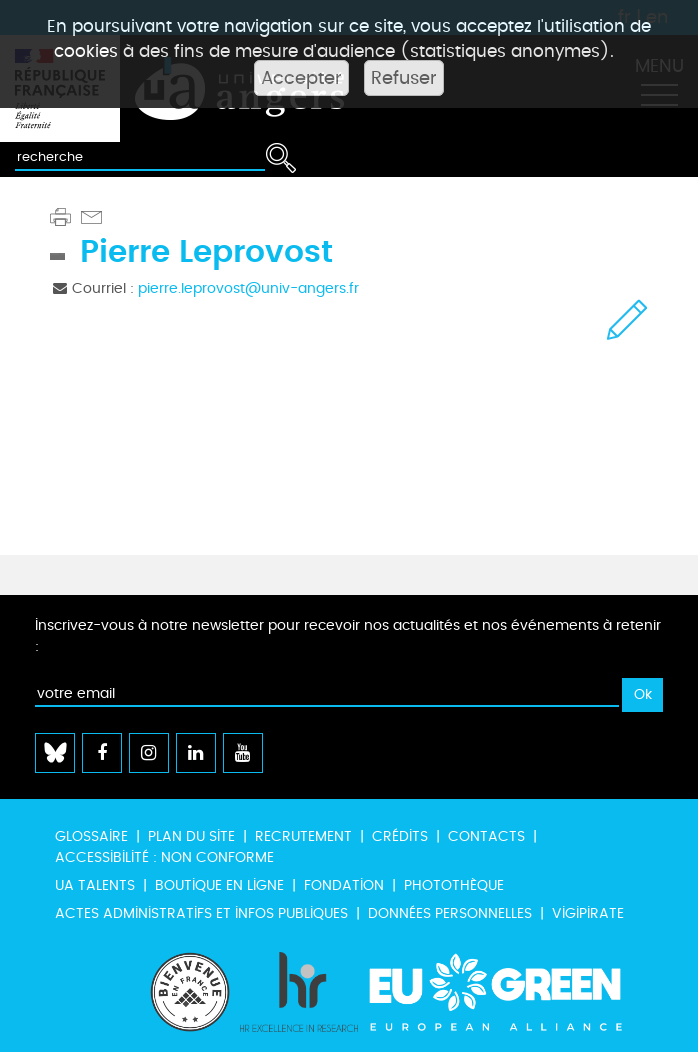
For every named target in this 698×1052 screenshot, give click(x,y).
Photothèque (454, 885)
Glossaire (91, 836)
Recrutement (303, 836)
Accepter (301, 78)
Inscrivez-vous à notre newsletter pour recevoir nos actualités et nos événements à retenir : (348, 636)
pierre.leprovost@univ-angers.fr (248, 288)
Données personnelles (450, 913)
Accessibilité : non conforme (164, 857)
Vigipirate (588, 913)
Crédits (400, 836)
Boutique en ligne (219, 885)
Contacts (486, 836)
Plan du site (191, 836)
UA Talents (95, 885)
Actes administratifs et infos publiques (201, 913)
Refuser (404, 78)
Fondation (344, 885)
